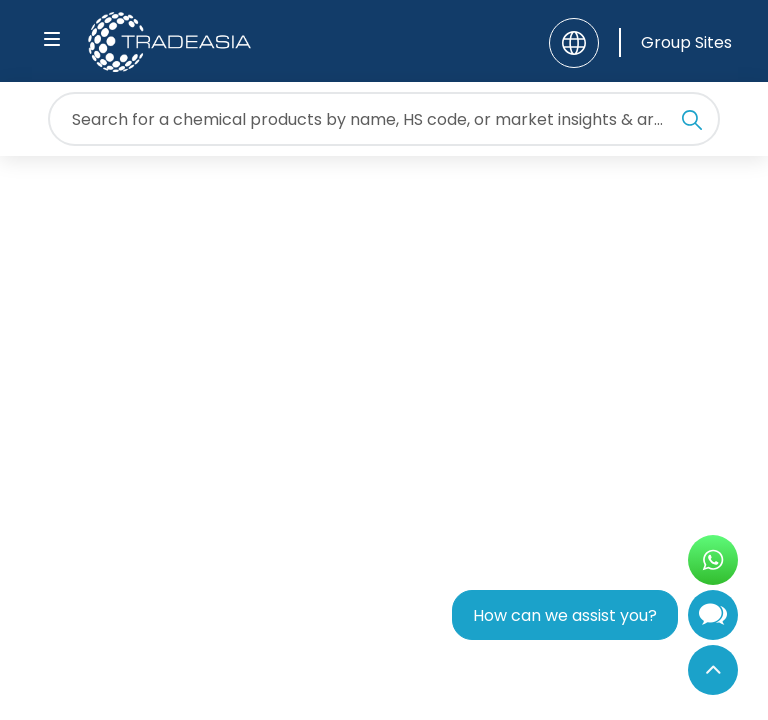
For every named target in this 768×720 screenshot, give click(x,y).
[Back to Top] (713, 670)
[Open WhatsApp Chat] (713, 560)
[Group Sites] (675, 42)
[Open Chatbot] (713, 619)
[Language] (574, 43)
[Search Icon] (692, 123)
